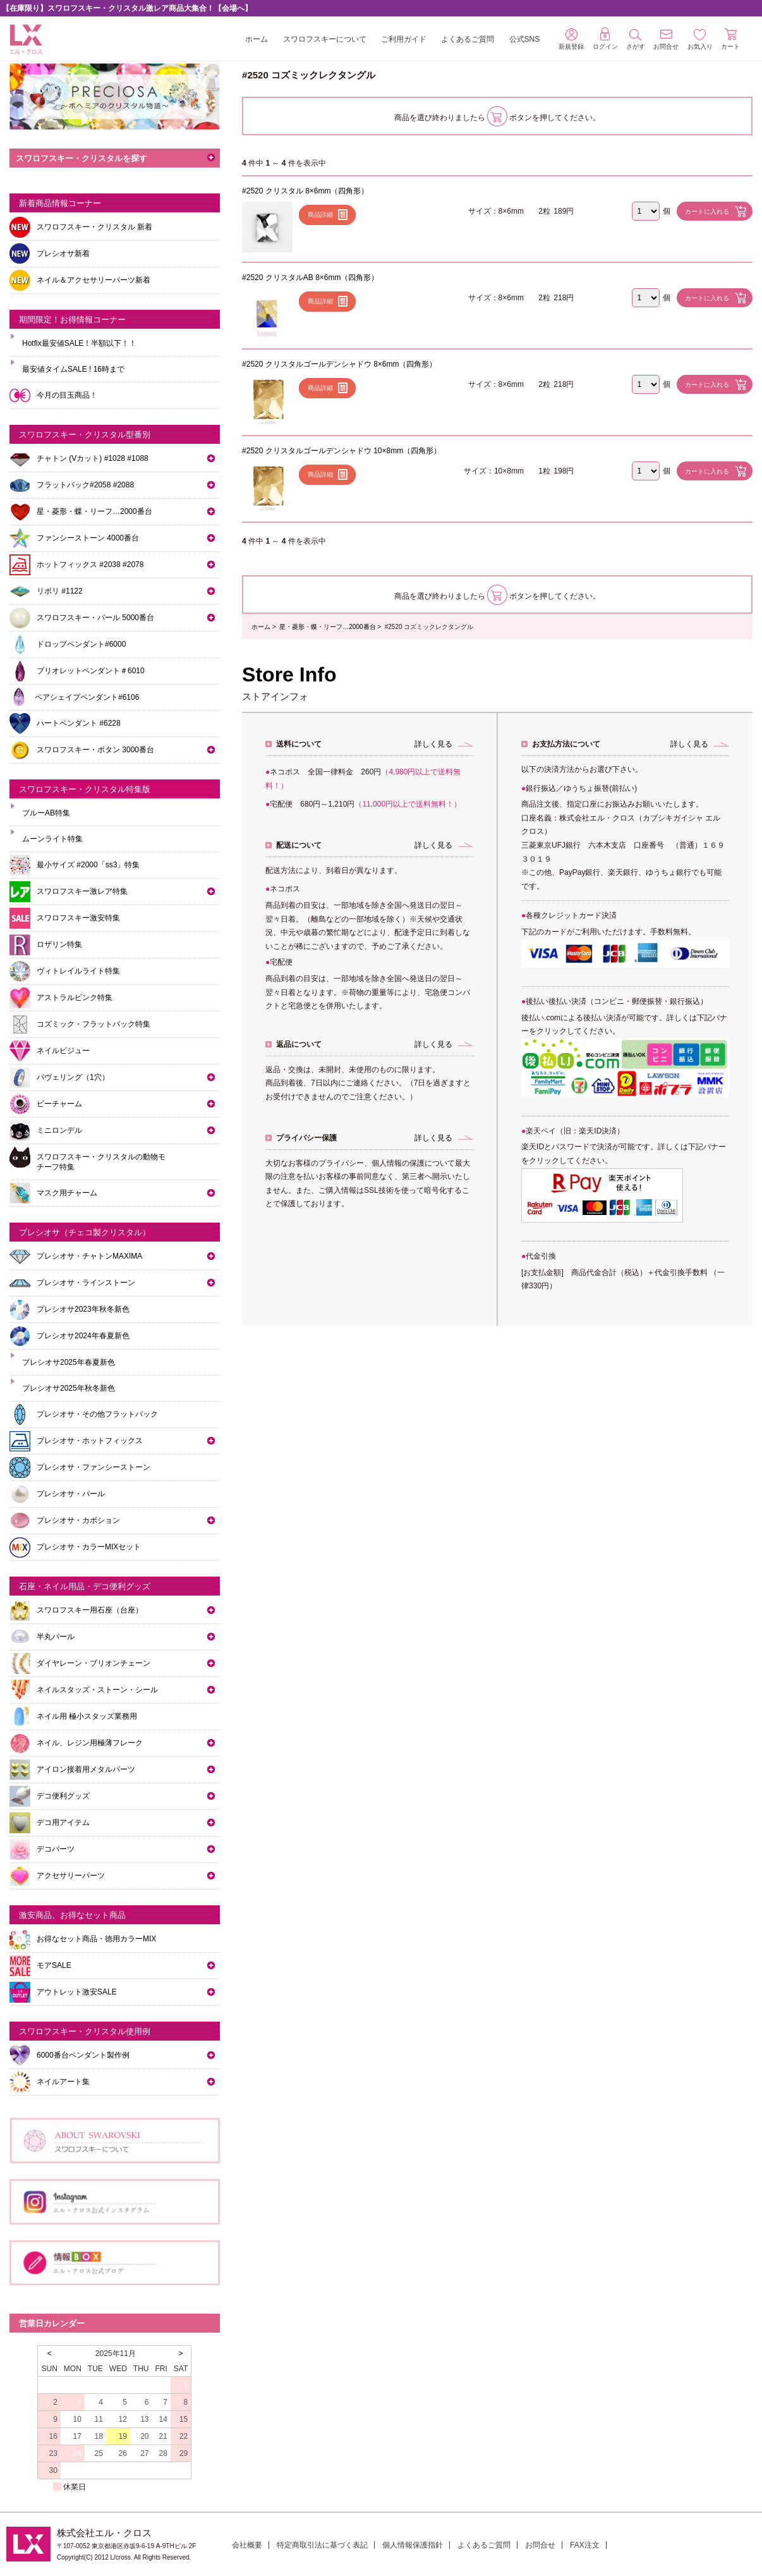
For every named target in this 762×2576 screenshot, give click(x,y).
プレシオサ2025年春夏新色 (68, 1362)
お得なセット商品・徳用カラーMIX (96, 1938)
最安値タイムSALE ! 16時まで (73, 369)
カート (730, 38)
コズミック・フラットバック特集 (93, 1024)
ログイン (605, 38)
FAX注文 (585, 2545)
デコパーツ (56, 1849)
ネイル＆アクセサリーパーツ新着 (93, 280)
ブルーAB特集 (46, 813)
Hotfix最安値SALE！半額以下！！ (79, 343)
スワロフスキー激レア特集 (82, 891)
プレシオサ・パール (71, 1493)
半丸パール (56, 1636)
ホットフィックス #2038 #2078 (90, 564)
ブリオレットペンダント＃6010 (91, 670)
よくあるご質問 (467, 39)
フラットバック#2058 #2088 (85, 484)
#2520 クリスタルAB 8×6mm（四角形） (310, 277)
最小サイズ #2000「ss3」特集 (88, 864)
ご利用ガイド (403, 39)
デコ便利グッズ (63, 1796)
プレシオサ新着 (63, 253)
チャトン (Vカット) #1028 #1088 (92, 458)
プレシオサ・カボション (78, 1520)
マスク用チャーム (67, 1192)
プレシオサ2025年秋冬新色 (68, 1388)
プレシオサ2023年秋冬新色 (83, 1309)
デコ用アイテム (63, 1822)
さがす (635, 39)
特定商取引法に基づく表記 (322, 2545)
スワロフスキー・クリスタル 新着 (94, 227)
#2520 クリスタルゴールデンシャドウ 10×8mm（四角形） (341, 450)
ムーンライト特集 (52, 838)
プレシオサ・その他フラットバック (97, 1414)
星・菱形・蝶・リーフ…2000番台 (327, 626)
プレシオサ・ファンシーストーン (93, 1467)
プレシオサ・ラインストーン (86, 1282)
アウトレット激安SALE (77, 1991)
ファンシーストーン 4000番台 (88, 538)
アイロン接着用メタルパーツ (86, 1769)
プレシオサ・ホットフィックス (90, 1440)
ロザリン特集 (59, 944)
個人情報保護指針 (412, 2545)
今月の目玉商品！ (67, 395)
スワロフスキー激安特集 (78, 917)
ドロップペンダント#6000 (81, 644)
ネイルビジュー (63, 1050)
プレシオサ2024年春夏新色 (83, 1335)
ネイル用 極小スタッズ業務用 (87, 1716)
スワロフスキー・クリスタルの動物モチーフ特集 (101, 1161)
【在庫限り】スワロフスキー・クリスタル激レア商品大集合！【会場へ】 (127, 8)
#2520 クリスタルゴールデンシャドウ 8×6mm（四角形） (339, 364)
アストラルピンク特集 (74, 997)
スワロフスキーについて (324, 39)
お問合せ (540, 2545)
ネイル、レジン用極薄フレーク (90, 1742)
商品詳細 (320, 214)
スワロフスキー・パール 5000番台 (95, 617)
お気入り (700, 39)
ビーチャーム (59, 1103)
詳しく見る (433, 744)
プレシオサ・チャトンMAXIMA (89, 1256)
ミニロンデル (59, 1130)
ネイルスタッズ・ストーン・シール (97, 1689)
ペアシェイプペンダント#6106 (87, 697)
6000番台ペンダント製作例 (83, 2055)
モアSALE (54, 1965)
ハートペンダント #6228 (79, 723)
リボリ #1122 (60, 591)
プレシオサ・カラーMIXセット (89, 1546)
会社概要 (247, 2545)
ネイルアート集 (63, 2081)
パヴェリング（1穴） (73, 1077)
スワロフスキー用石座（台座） (90, 1610)
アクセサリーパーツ (71, 1875)
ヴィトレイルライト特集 (78, 971)
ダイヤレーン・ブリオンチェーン (93, 1663)
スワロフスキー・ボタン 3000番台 (95, 749)
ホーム (256, 39)
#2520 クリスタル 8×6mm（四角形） (305, 190)
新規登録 (571, 39)
